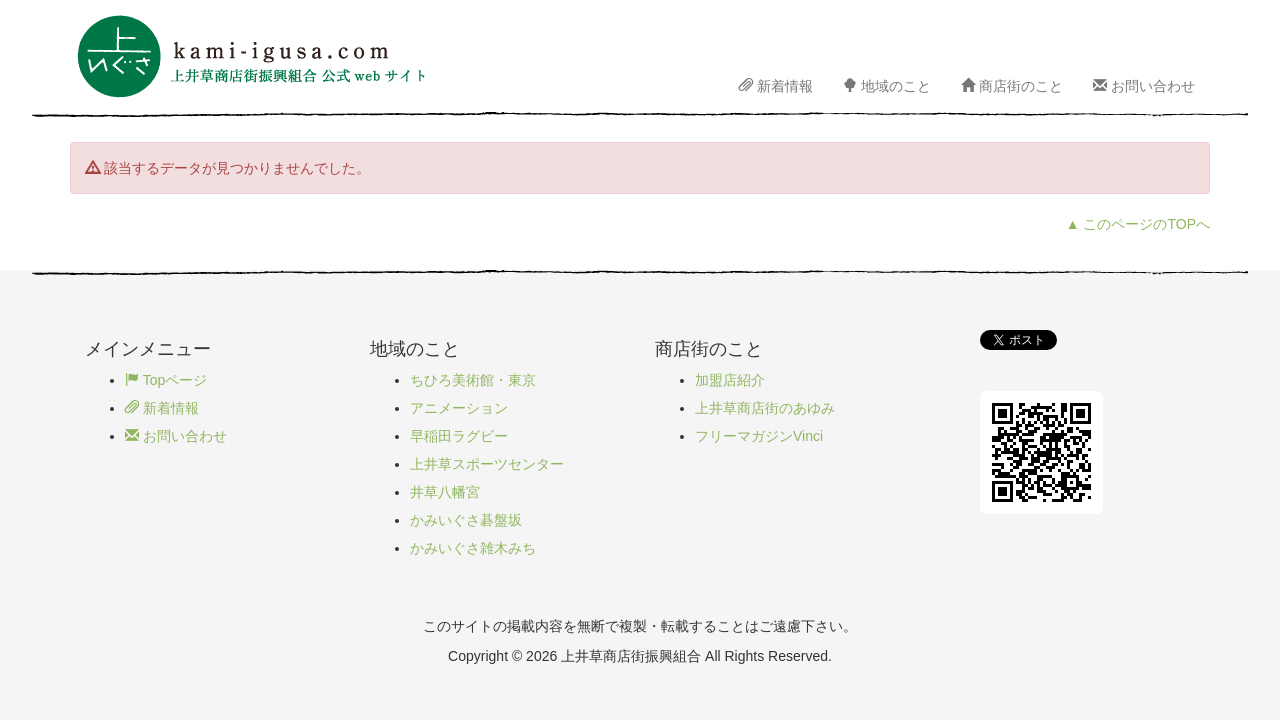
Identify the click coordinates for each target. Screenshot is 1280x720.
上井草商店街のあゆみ (765, 408)
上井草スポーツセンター (487, 464)
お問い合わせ (1144, 86)
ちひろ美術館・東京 (473, 380)
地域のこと (887, 86)
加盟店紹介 (730, 380)
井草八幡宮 (445, 492)
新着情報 (776, 86)
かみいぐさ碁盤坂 (466, 520)
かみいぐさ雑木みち (473, 548)
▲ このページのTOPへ (1138, 224)
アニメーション (459, 408)
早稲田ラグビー (459, 436)
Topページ (166, 380)
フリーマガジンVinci (759, 436)
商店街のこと (1012, 86)
